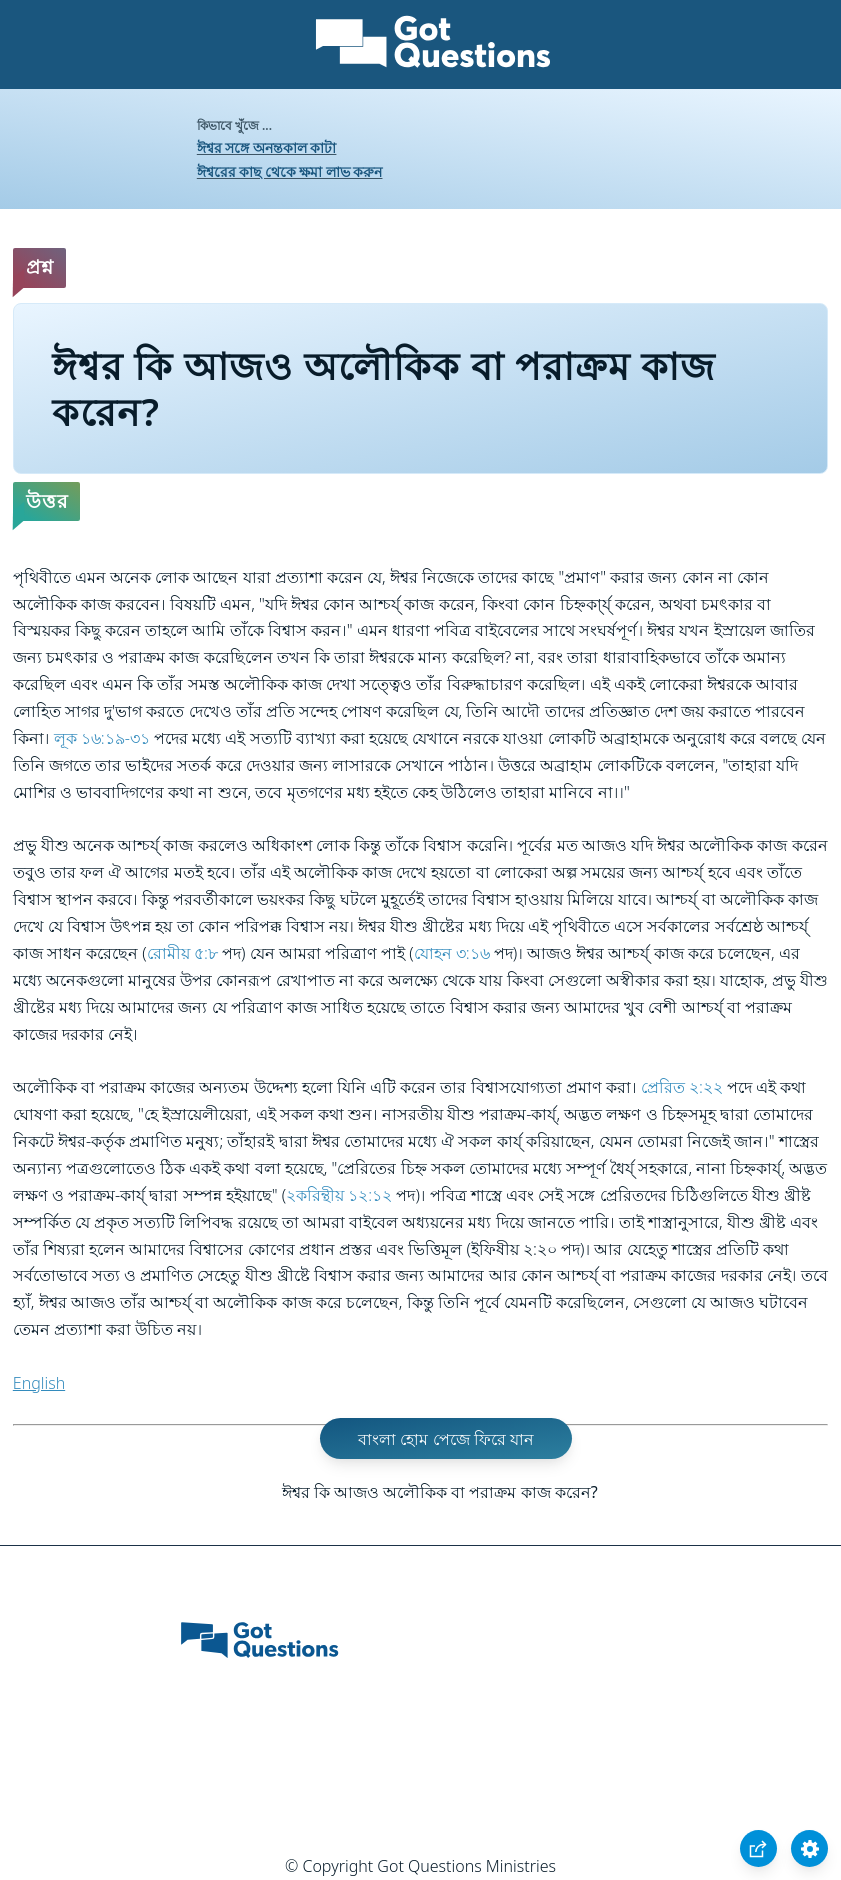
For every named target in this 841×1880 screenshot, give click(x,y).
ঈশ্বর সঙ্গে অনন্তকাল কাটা (267, 147)
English (39, 1383)
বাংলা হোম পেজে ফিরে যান (446, 1439)
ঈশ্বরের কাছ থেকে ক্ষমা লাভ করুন (290, 171)
